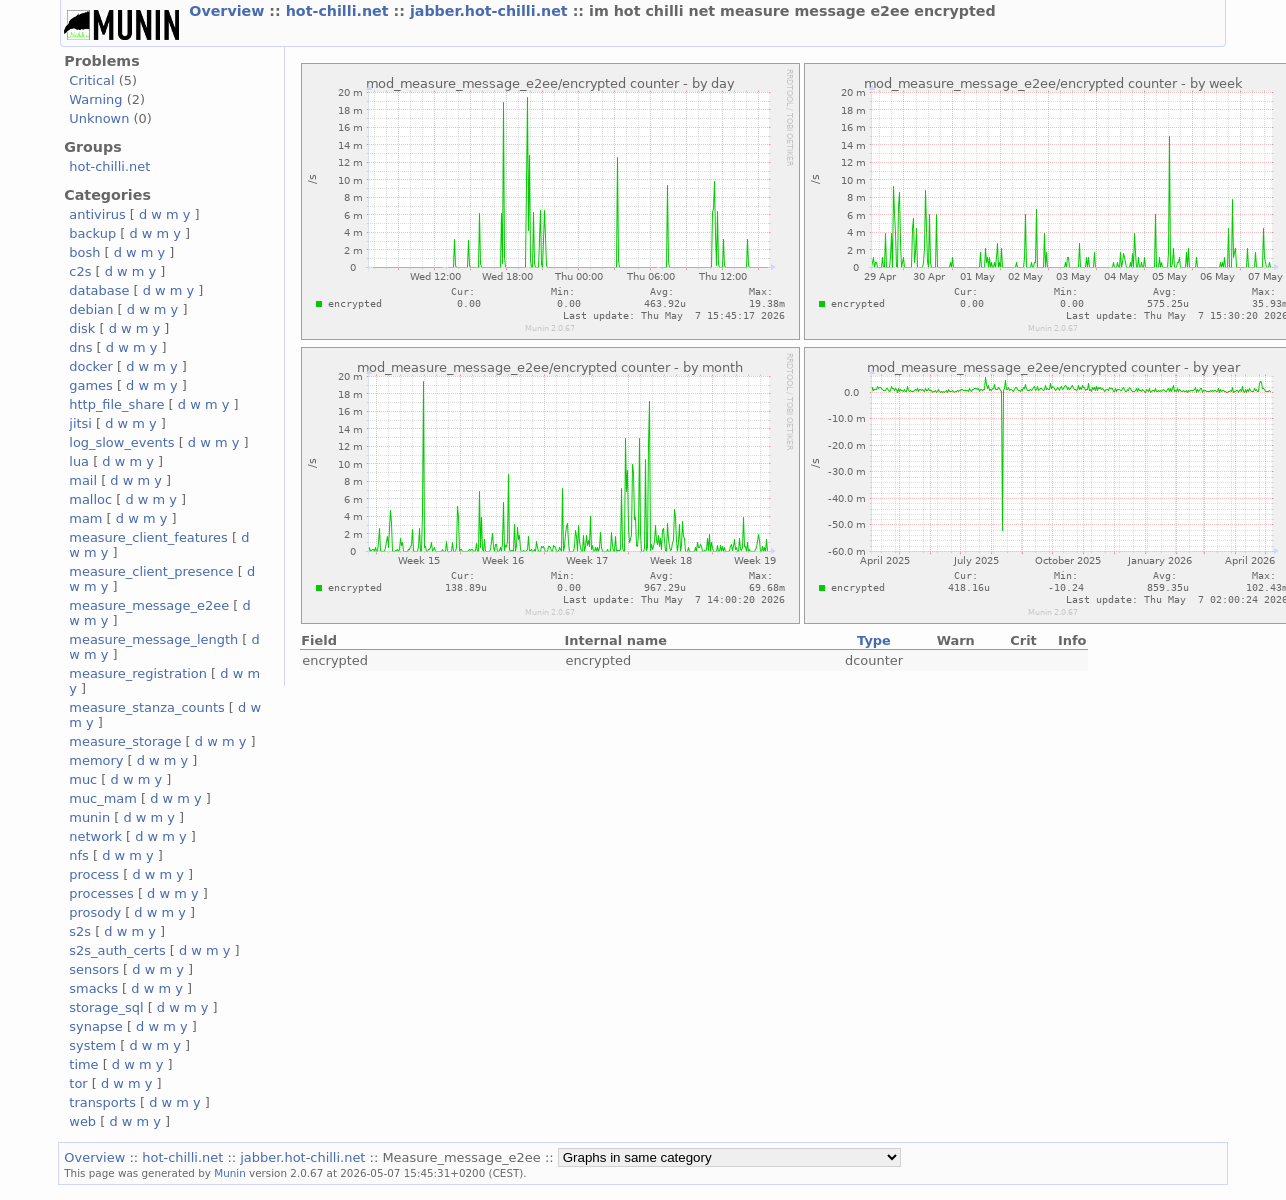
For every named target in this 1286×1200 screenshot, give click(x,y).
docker (91, 366)
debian (91, 309)
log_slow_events (121, 442)
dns (80, 347)
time (83, 1064)
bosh (84, 252)
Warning (95, 99)
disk (82, 328)
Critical (91, 80)
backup (92, 233)
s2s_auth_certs (117, 950)
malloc (90, 499)
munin (89, 817)
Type (874, 640)
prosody (95, 912)
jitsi (80, 423)
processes (101, 893)
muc (83, 779)
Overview (229, 11)
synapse (96, 1026)
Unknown (99, 118)
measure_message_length (153, 639)
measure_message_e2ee (149, 605)
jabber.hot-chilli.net (491, 11)
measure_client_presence (151, 571)
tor (78, 1083)
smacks (93, 988)
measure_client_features (148, 537)
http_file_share (116, 404)
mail (83, 480)
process (94, 874)
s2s (80, 931)
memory (96, 760)
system (92, 1045)
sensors (94, 969)
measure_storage (125, 741)
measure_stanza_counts (146, 707)
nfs (79, 855)
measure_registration (138, 673)
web (82, 1121)
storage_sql (106, 1007)
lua (79, 461)
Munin (230, 1173)
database (99, 290)
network (95, 836)
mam (85, 518)
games (91, 385)
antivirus (97, 214)
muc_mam (103, 798)
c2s (80, 271)
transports (102, 1102)
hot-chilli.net (340, 11)
